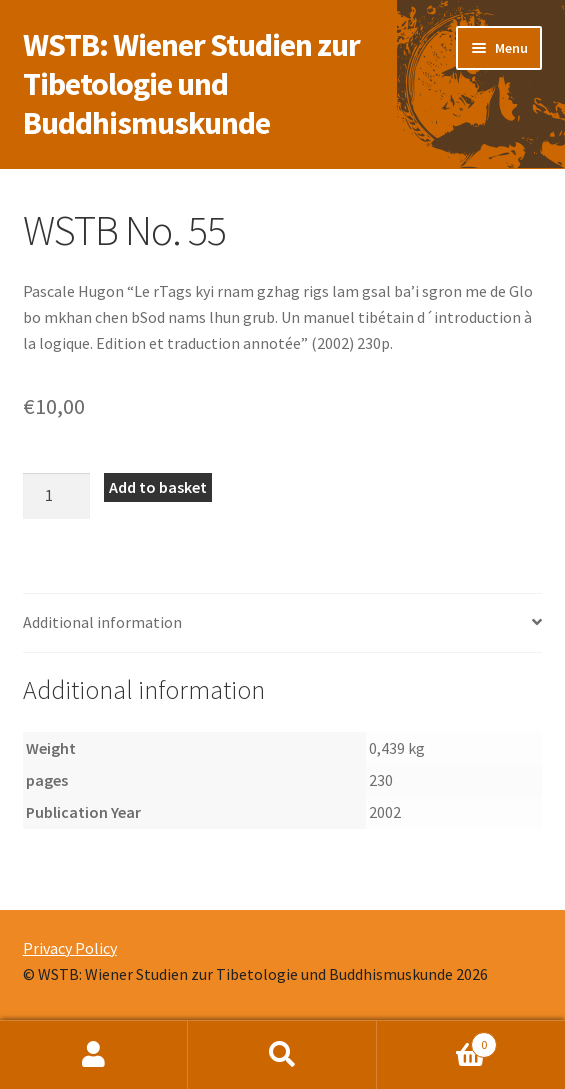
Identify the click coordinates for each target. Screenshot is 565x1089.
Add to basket (158, 487)
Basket (437, 1040)
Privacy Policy (70, 948)
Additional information (102, 622)
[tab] (283, 623)
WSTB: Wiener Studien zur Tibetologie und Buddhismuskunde (191, 84)
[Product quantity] (57, 496)
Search (282, 1055)
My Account (94, 1055)
